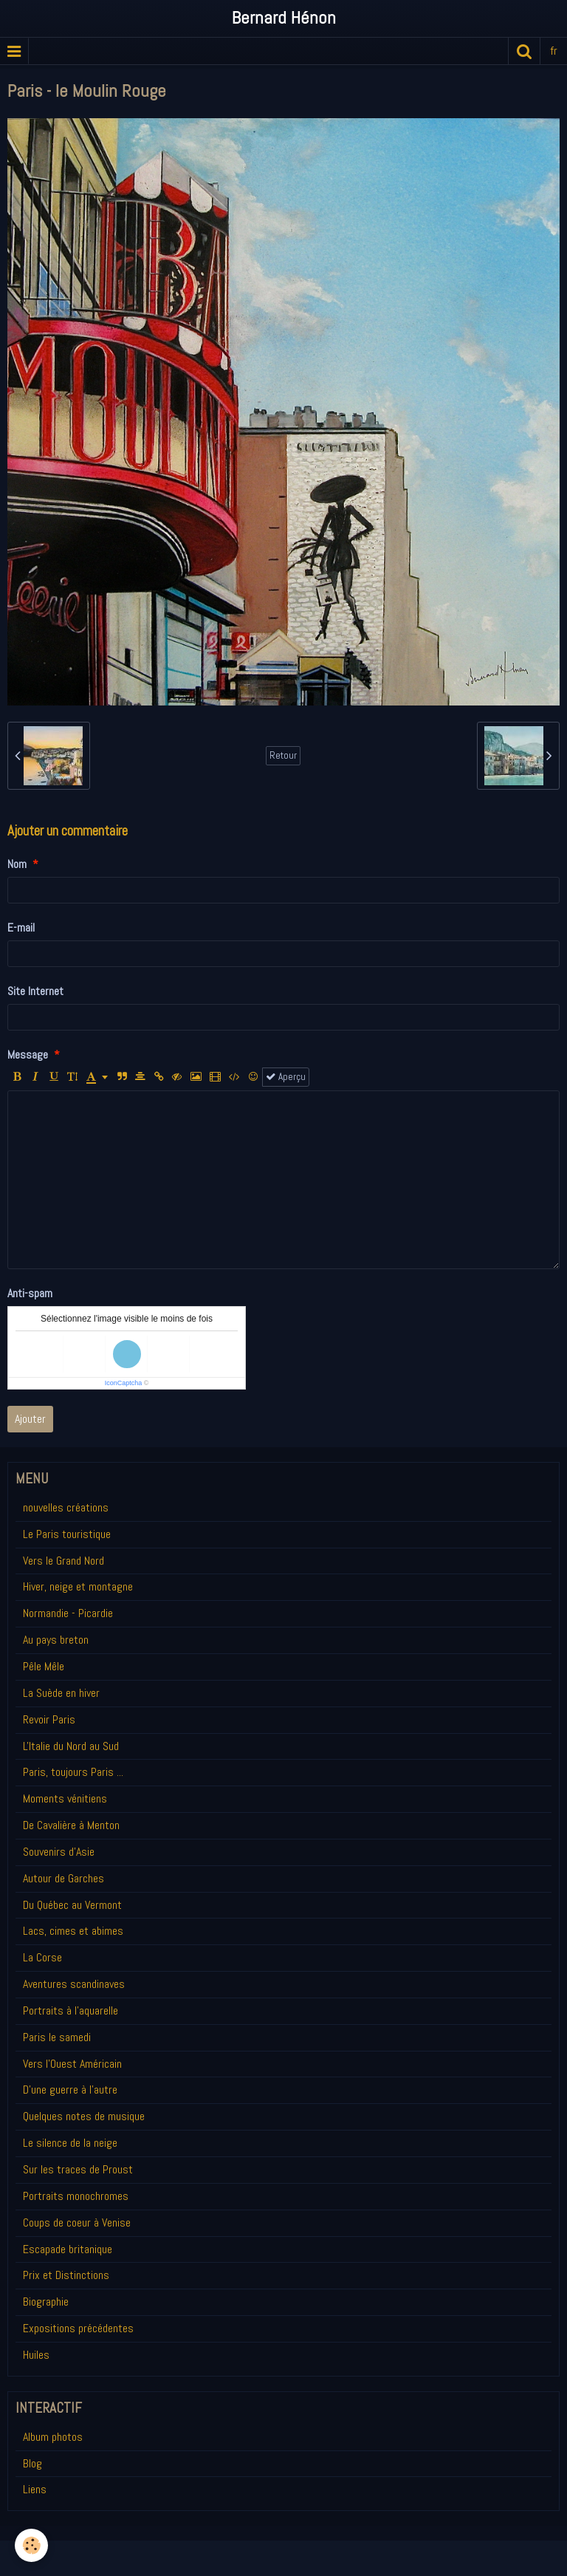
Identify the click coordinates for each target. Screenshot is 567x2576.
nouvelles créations (66, 1507)
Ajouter (30, 1419)
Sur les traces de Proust (78, 2169)
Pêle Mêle (43, 1666)
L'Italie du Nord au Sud (71, 1746)
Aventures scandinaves (74, 1984)
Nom (17, 864)
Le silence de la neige (70, 2142)
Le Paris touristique (67, 1534)
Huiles (36, 2355)
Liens (35, 2489)
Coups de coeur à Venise (77, 2222)
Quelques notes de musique (84, 2116)
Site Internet (35, 991)
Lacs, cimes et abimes (73, 1930)
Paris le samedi (57, 2037)
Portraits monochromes (75, 2196)
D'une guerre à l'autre (70, 2089)
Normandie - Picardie (68, 1613)
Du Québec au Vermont (72, 1905)
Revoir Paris (49, 1719)
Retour (283, 755)
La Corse (42, 1957)
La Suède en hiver (61, 1693)
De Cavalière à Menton (71, 1825)
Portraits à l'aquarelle (70, 2010)
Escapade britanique (67, 2249)
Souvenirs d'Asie (58, 1851)
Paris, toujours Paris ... (73, 1772)
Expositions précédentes (78, 2328)
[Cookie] (31, 2545)
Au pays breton (56, 1639)
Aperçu (286, 1076)
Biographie (46, 2301)
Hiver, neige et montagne (78, 1586)
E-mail (21, 927)
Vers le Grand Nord (63, 1560)
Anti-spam (29, 1293)
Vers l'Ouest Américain (72, 2063)
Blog (32, 2463)
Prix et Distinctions (66, 2275)
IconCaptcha (123, 1383)
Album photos (53, 2437)
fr (553, 50)
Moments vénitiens (65, 1798)
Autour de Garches (63, 1878)
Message (27, 1054)
